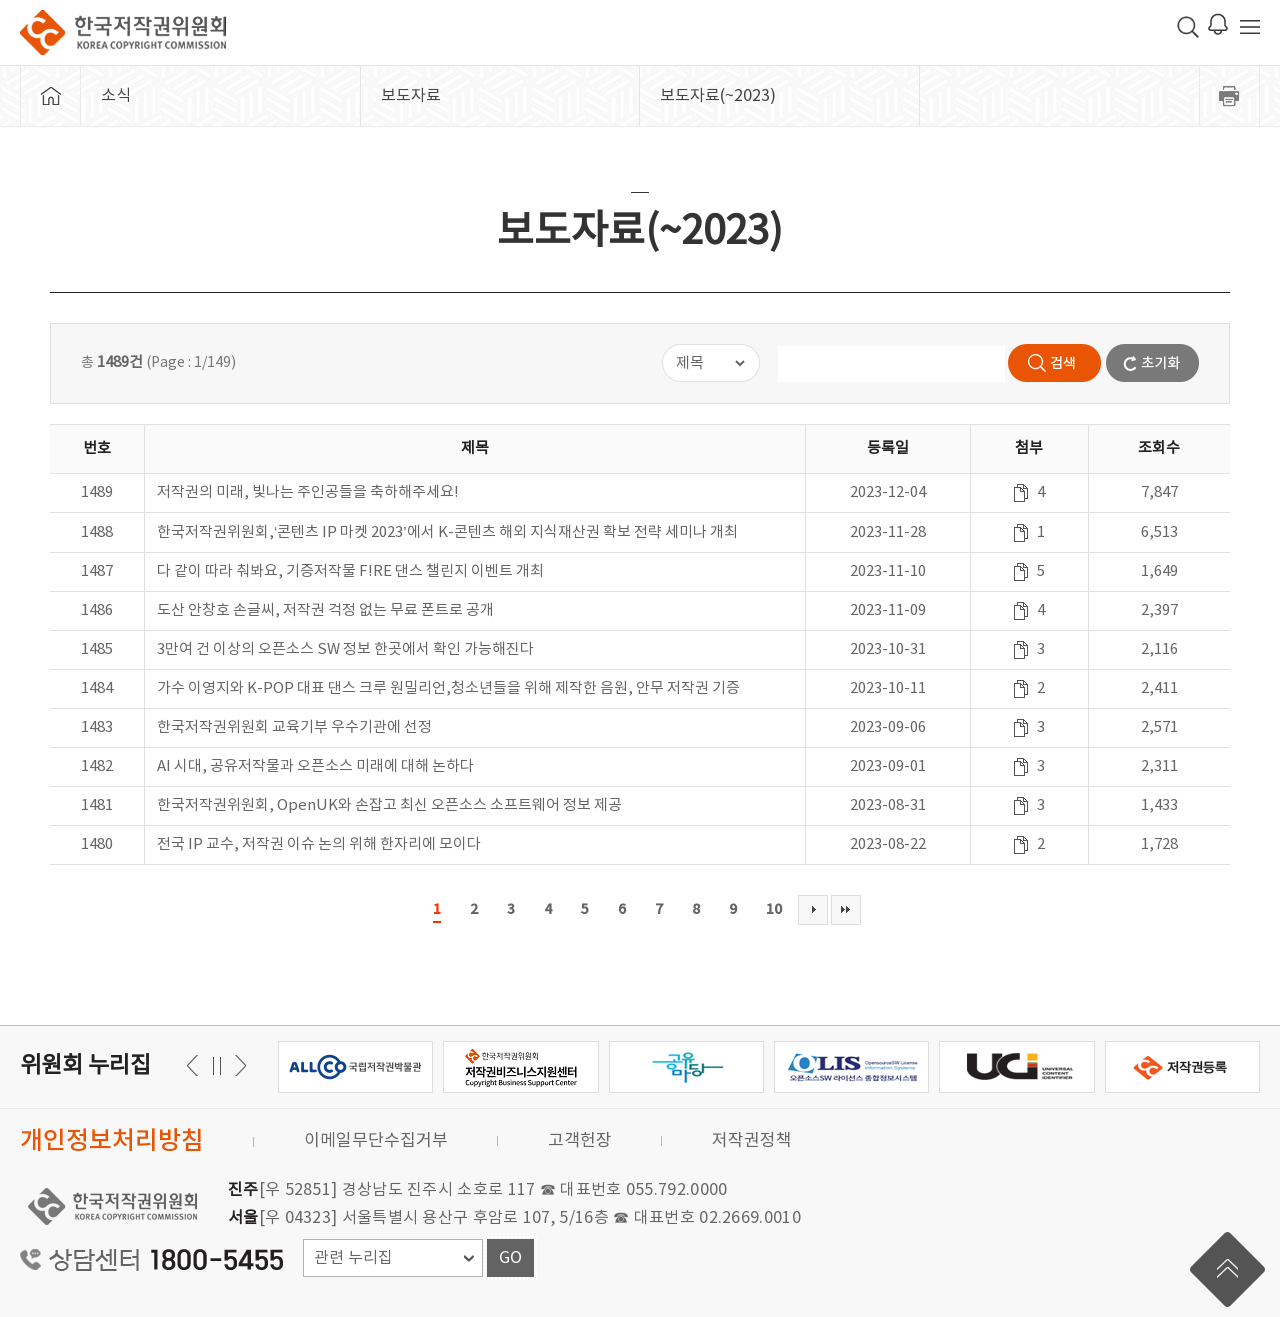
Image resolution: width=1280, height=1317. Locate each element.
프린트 (1230, 96)
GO (510, 1258)
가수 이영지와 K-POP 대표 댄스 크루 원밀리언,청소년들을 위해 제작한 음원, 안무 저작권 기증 (448, 688)
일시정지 (216, 1065)
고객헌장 (580, 1141)
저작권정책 (752, 1141)
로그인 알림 (1218, 24)
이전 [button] (237, 1065)
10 (774, 909)
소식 (116, 96)
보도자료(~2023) (718, 96)
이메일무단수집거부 (376, 1141)
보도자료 (411, 96)
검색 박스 (1188, 27)
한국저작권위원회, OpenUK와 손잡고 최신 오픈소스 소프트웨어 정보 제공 (389, 805)
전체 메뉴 (1250, 27)
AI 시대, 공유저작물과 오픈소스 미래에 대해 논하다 (315, 766)
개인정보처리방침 (112, 1141)
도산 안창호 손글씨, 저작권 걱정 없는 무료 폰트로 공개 (325, 610)
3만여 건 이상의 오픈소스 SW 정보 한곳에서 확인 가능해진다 (345, 649)
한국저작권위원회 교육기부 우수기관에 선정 (294, 727)
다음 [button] (195, 1065)
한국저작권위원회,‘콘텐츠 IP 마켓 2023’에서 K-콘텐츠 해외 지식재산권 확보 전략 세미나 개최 (447, 532)
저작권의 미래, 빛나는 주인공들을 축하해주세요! (308, 492)
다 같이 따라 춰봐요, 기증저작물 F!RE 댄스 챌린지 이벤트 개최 (350, 571)
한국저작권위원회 (123, 32)
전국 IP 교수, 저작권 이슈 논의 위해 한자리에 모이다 (319, 844)
